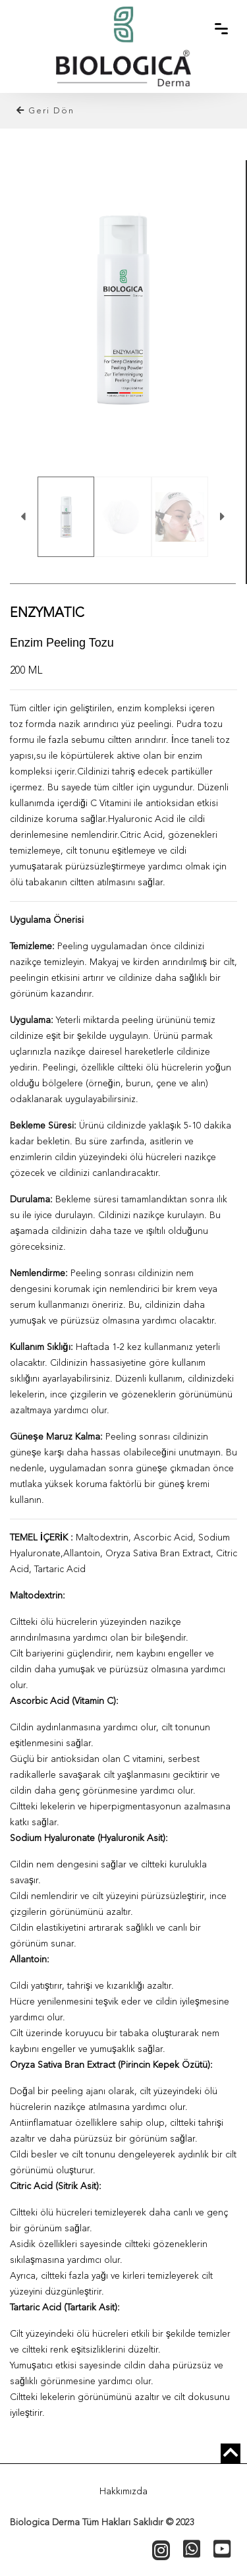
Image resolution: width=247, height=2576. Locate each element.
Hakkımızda (123, 2491)
